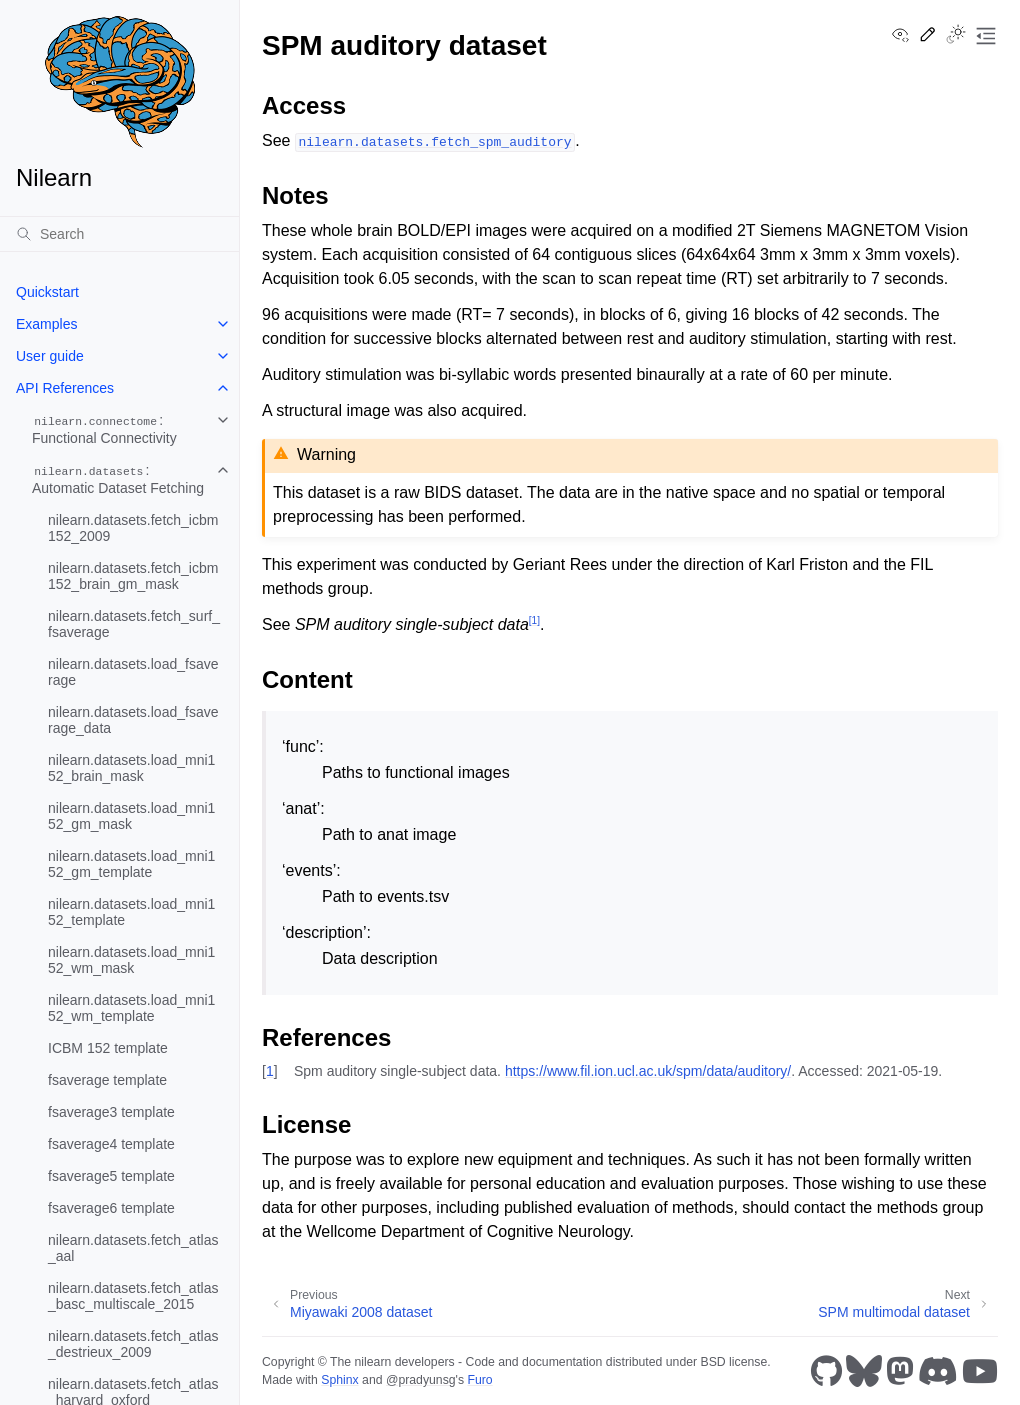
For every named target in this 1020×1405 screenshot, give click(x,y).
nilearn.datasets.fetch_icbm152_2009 (133, 528)
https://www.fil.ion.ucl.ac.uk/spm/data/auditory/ (648, 1071)
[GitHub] (826, 1371)
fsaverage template (107, 1080)
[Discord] (938, 1371)
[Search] (119, 234)
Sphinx (339, 1380)
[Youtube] (980, 1371)
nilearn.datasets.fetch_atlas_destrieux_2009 (133, 1344)
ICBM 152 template (108, 1048)
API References (65, 388)
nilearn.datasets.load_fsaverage (133, 672)
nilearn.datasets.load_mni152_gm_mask (131, 816)
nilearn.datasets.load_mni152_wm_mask (131, 960)
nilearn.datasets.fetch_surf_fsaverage (134, 624)
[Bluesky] (864, 1371)
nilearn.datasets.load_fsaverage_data (133, 720)
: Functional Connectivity (104, 429)
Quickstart (47, 292)
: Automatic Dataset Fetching (118, 479)
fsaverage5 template (111, 1176)
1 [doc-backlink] (270, 1071)
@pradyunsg (421, 1380)
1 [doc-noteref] (534, 620)
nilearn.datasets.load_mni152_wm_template (131, 1008)
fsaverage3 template (111, 1112)
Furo (479, 1380)
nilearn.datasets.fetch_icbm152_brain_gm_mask (133, 576)
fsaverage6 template (111, 1208)
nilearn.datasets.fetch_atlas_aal (133, 1248)
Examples (46, 324)
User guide (50, 356)
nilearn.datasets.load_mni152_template (131, 912)
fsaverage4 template (111, 1144)
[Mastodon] (900, 1371)
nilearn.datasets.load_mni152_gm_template (131, 864)
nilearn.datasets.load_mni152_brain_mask (131, 768)
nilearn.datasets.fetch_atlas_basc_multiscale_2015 (133, 1296)
